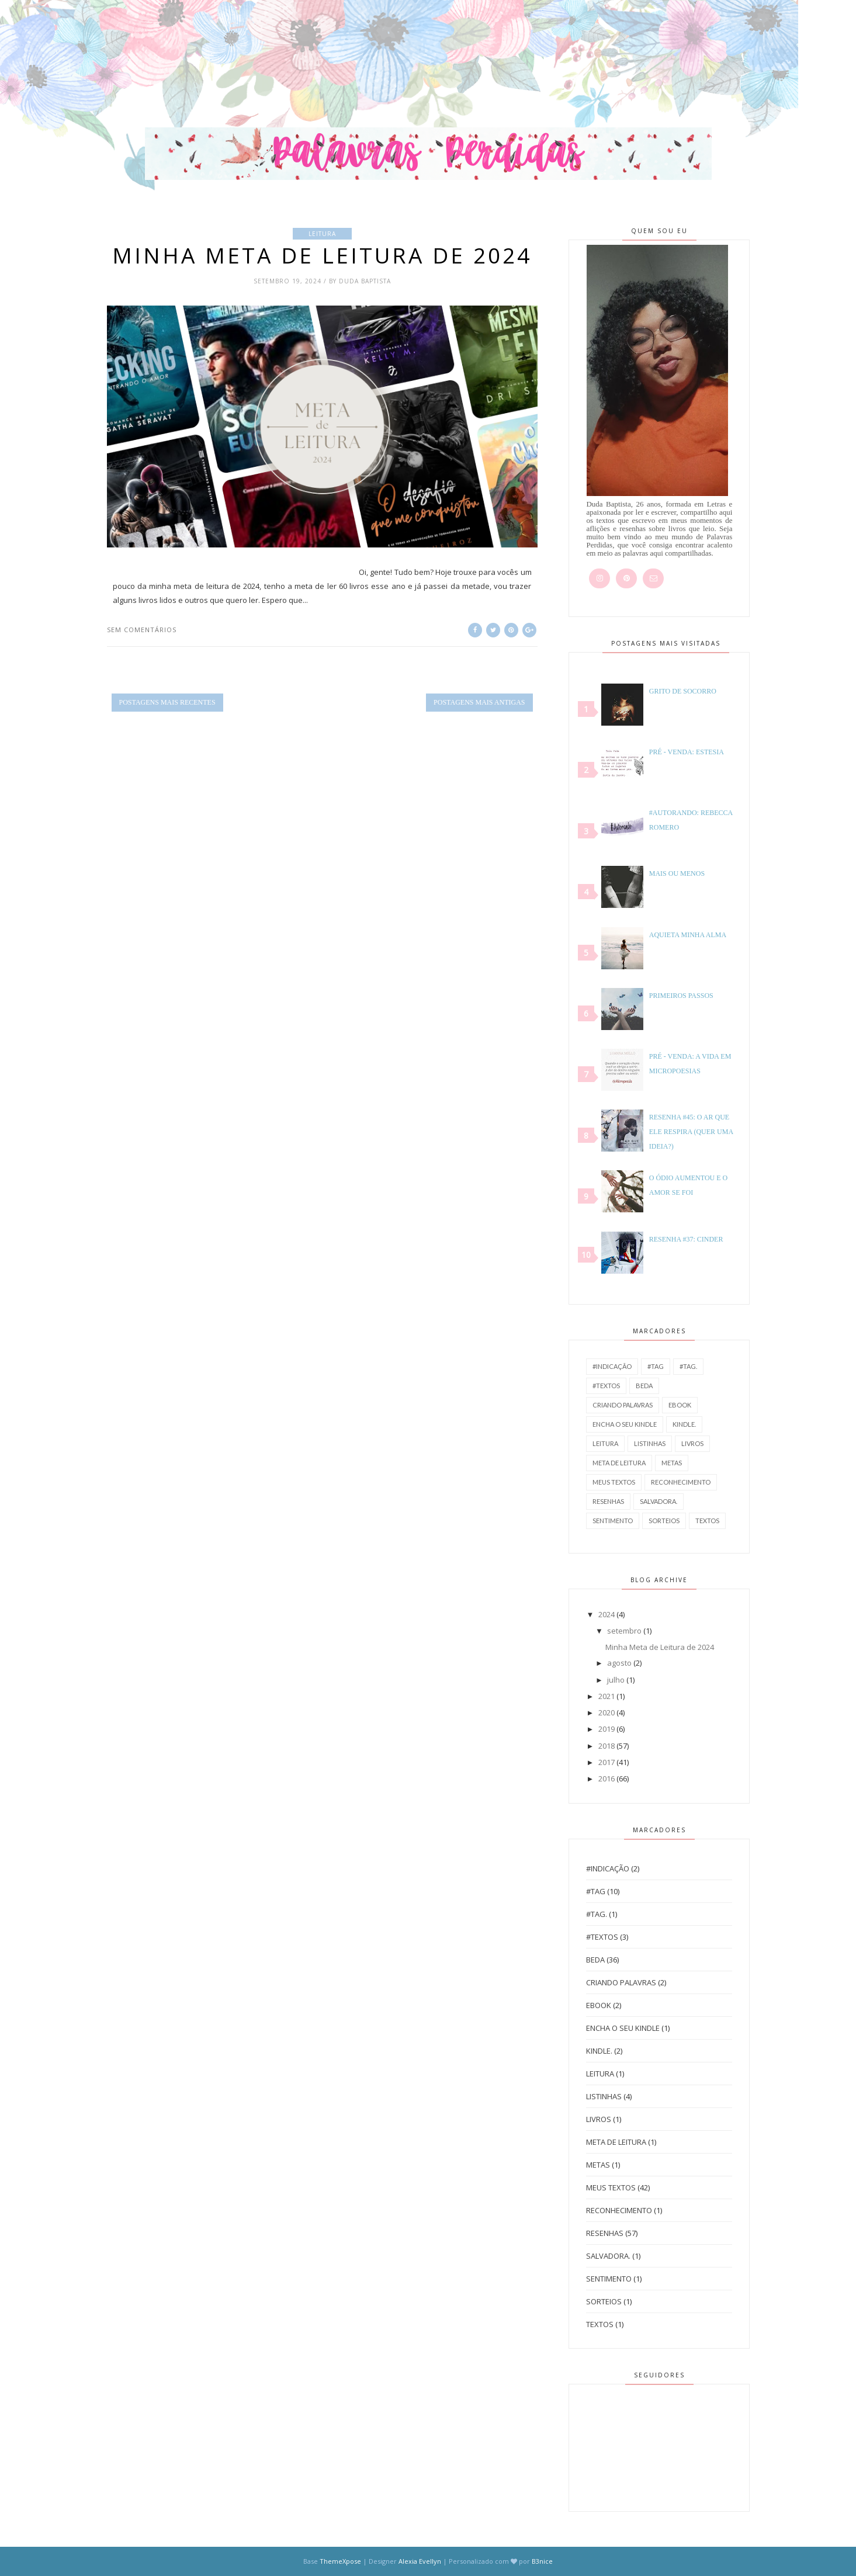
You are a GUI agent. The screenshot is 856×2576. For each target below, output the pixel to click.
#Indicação (612, 1366)
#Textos (606, 1385)
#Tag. (688, 1366)
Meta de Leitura (619, 1462)
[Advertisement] (212, 56)
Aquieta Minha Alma (687, 935)
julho (616, 1679)
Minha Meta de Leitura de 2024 (322, 255)
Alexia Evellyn (420, 2561)
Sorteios (664, 1520)
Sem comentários (141, 629)
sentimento (612, 1520)
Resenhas (608, 1501)
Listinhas (650, 1443)
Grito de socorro (682, 691)
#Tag (655, 1366)
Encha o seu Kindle (624, 1424)
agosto (619, 1663)
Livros (692, 1443)
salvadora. (658, 1501)
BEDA (644, 1385)
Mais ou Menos (677, 873)
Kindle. (684, 1424)
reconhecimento (681, 1482)
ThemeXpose (340, 2561)
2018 (606, 1746)
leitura (322, 234)
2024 (606, 1614)
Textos (707, 1520)
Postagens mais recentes (167, 702)
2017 (606, 1762)
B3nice (542, 2561)
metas (671, 1462)
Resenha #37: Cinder (686, 1239)
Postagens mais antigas (479, 702)
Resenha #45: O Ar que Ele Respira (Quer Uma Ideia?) (691, 1131)
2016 (606, 1778)
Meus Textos (613, 1482)
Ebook (679, 1405)
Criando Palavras (622, 1405)
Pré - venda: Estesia (686, 752)
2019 (606, 1729)
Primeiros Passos (681, 995)
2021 (606, 1696)
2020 (606, 1712)
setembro (624, 1630)
